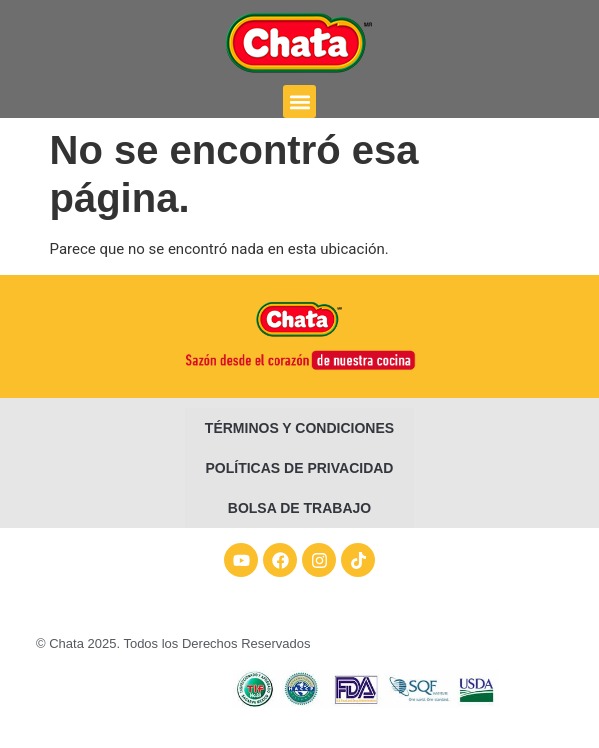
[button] (299, 101)
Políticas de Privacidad (300, 468)
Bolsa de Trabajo (299, 508)
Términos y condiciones (299, 428)
